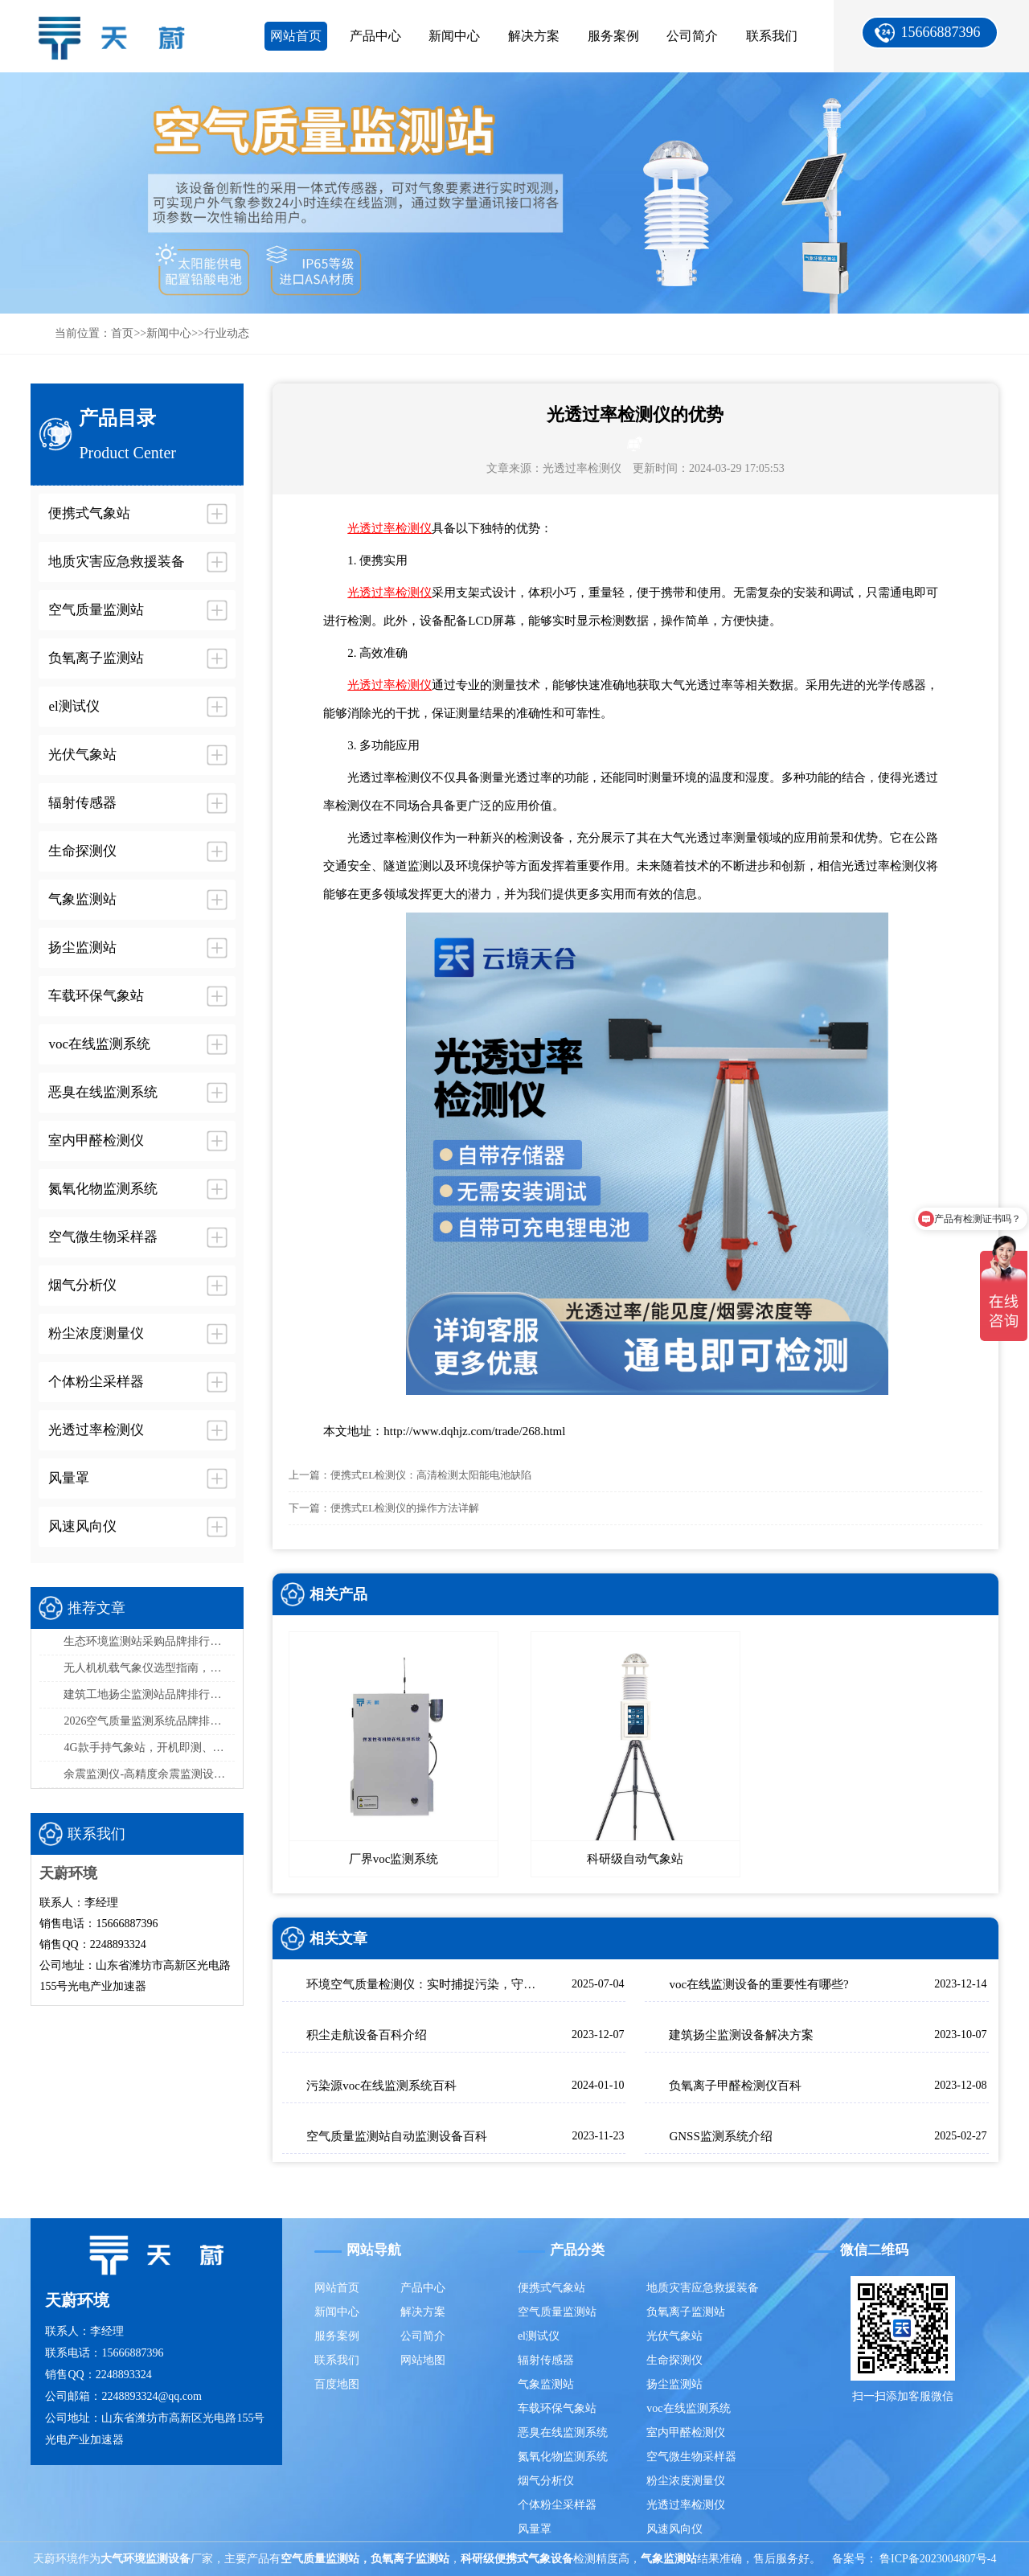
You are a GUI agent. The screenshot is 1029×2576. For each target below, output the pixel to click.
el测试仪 (539, 2336)
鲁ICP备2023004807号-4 (937, 2559)
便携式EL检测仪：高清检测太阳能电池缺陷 (430, 1475)
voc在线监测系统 (688, 2408)
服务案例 (613, 36)
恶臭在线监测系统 (563, 2432)
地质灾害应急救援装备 (702, 2288)
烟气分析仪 (546, 2481)
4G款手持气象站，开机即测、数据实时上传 (149, 1747)
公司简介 (692, 36)
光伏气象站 (674, 2336)
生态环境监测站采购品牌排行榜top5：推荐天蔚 (149, 1641)
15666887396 (941, 32)
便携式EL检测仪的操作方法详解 (404, 1508)
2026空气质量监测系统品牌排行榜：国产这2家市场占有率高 (149, 1721)
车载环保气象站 (557, 2408)
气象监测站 (546, 2384)
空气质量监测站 (557, 2312)
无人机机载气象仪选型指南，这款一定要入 (149, 1668)
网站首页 (296, 36)
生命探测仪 (674, 2360)
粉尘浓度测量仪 (685, 2481)
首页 (122, 333)
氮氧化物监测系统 (563, 2457)
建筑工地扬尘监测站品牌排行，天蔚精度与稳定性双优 (149, 1694)
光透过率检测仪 (582, 468)
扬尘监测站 (674, 2384)
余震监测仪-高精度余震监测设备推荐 (149, 1774)
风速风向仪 (674, 2529)
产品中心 (375, 36)
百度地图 (336, 2384)
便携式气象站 (551, 2288)
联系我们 (771, 36)
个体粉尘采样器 (557, 2505)
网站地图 (422, 2360)
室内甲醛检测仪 (685, 2432)
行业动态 (226, 333)
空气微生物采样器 (691, 2457)
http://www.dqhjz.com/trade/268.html (474, 1431)
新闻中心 (454, 36)
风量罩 (534, 2529)
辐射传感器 (546, 2360)
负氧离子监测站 (685, 2312)
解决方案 (534, 36)
